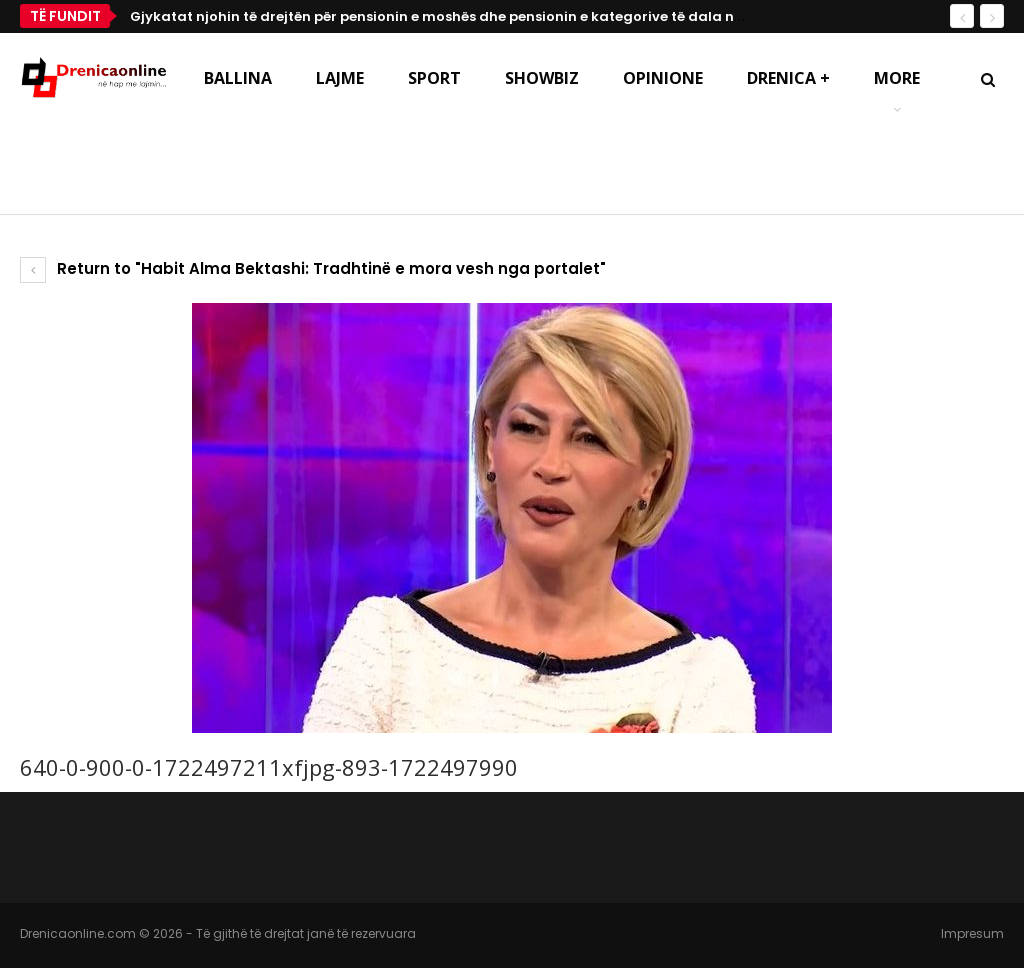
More (897, 78)
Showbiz (542, 78)
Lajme (340, 78)
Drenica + (788, 78)
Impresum (972, 933)
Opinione (663, 78)
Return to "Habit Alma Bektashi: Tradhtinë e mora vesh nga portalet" (313, 268)
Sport (434, 78)
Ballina (238, 78)
